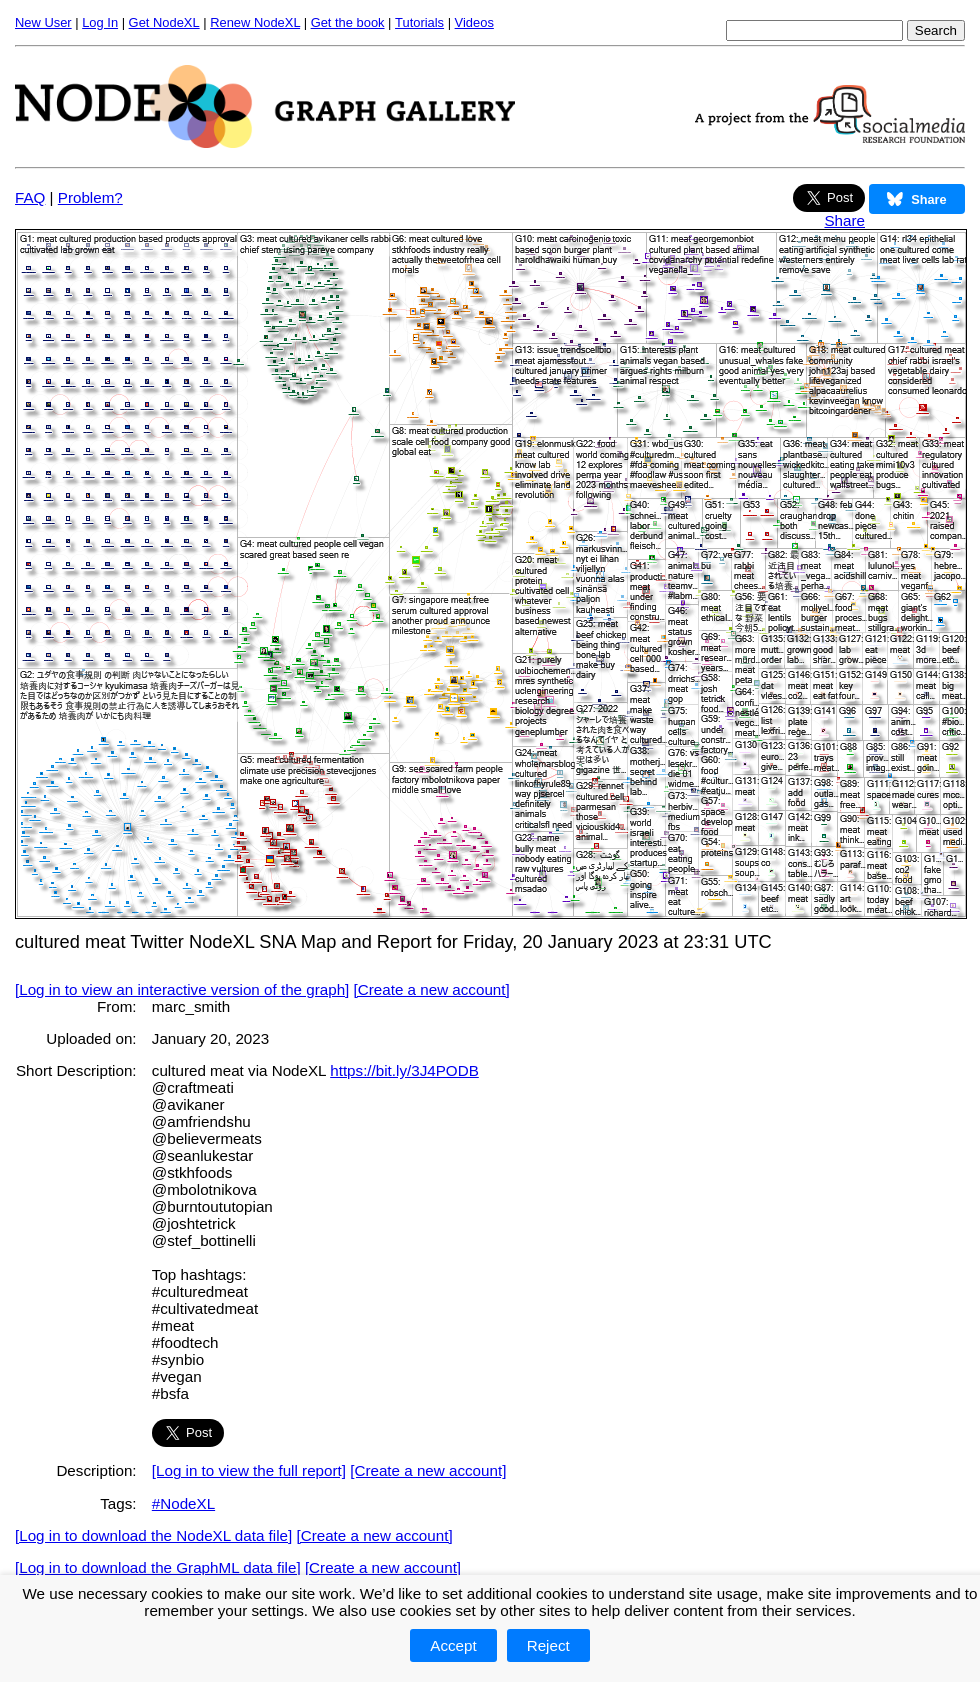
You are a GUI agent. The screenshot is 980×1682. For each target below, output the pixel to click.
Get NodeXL (164, 22)
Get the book (348, 22)
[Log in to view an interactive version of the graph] (182, 989)
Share (844, 220)
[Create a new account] (432, 989)
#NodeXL (183, 1503)
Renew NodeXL (255, 22)
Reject (548, 1645)
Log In (100, 22)
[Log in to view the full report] (249, 1470)
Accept (453, 1645)
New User (43, 22)
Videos (474, 22)
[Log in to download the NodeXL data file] (153, 1535)
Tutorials (419, 22)
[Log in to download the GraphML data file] (158, 1567)
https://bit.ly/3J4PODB (404, 1070)
